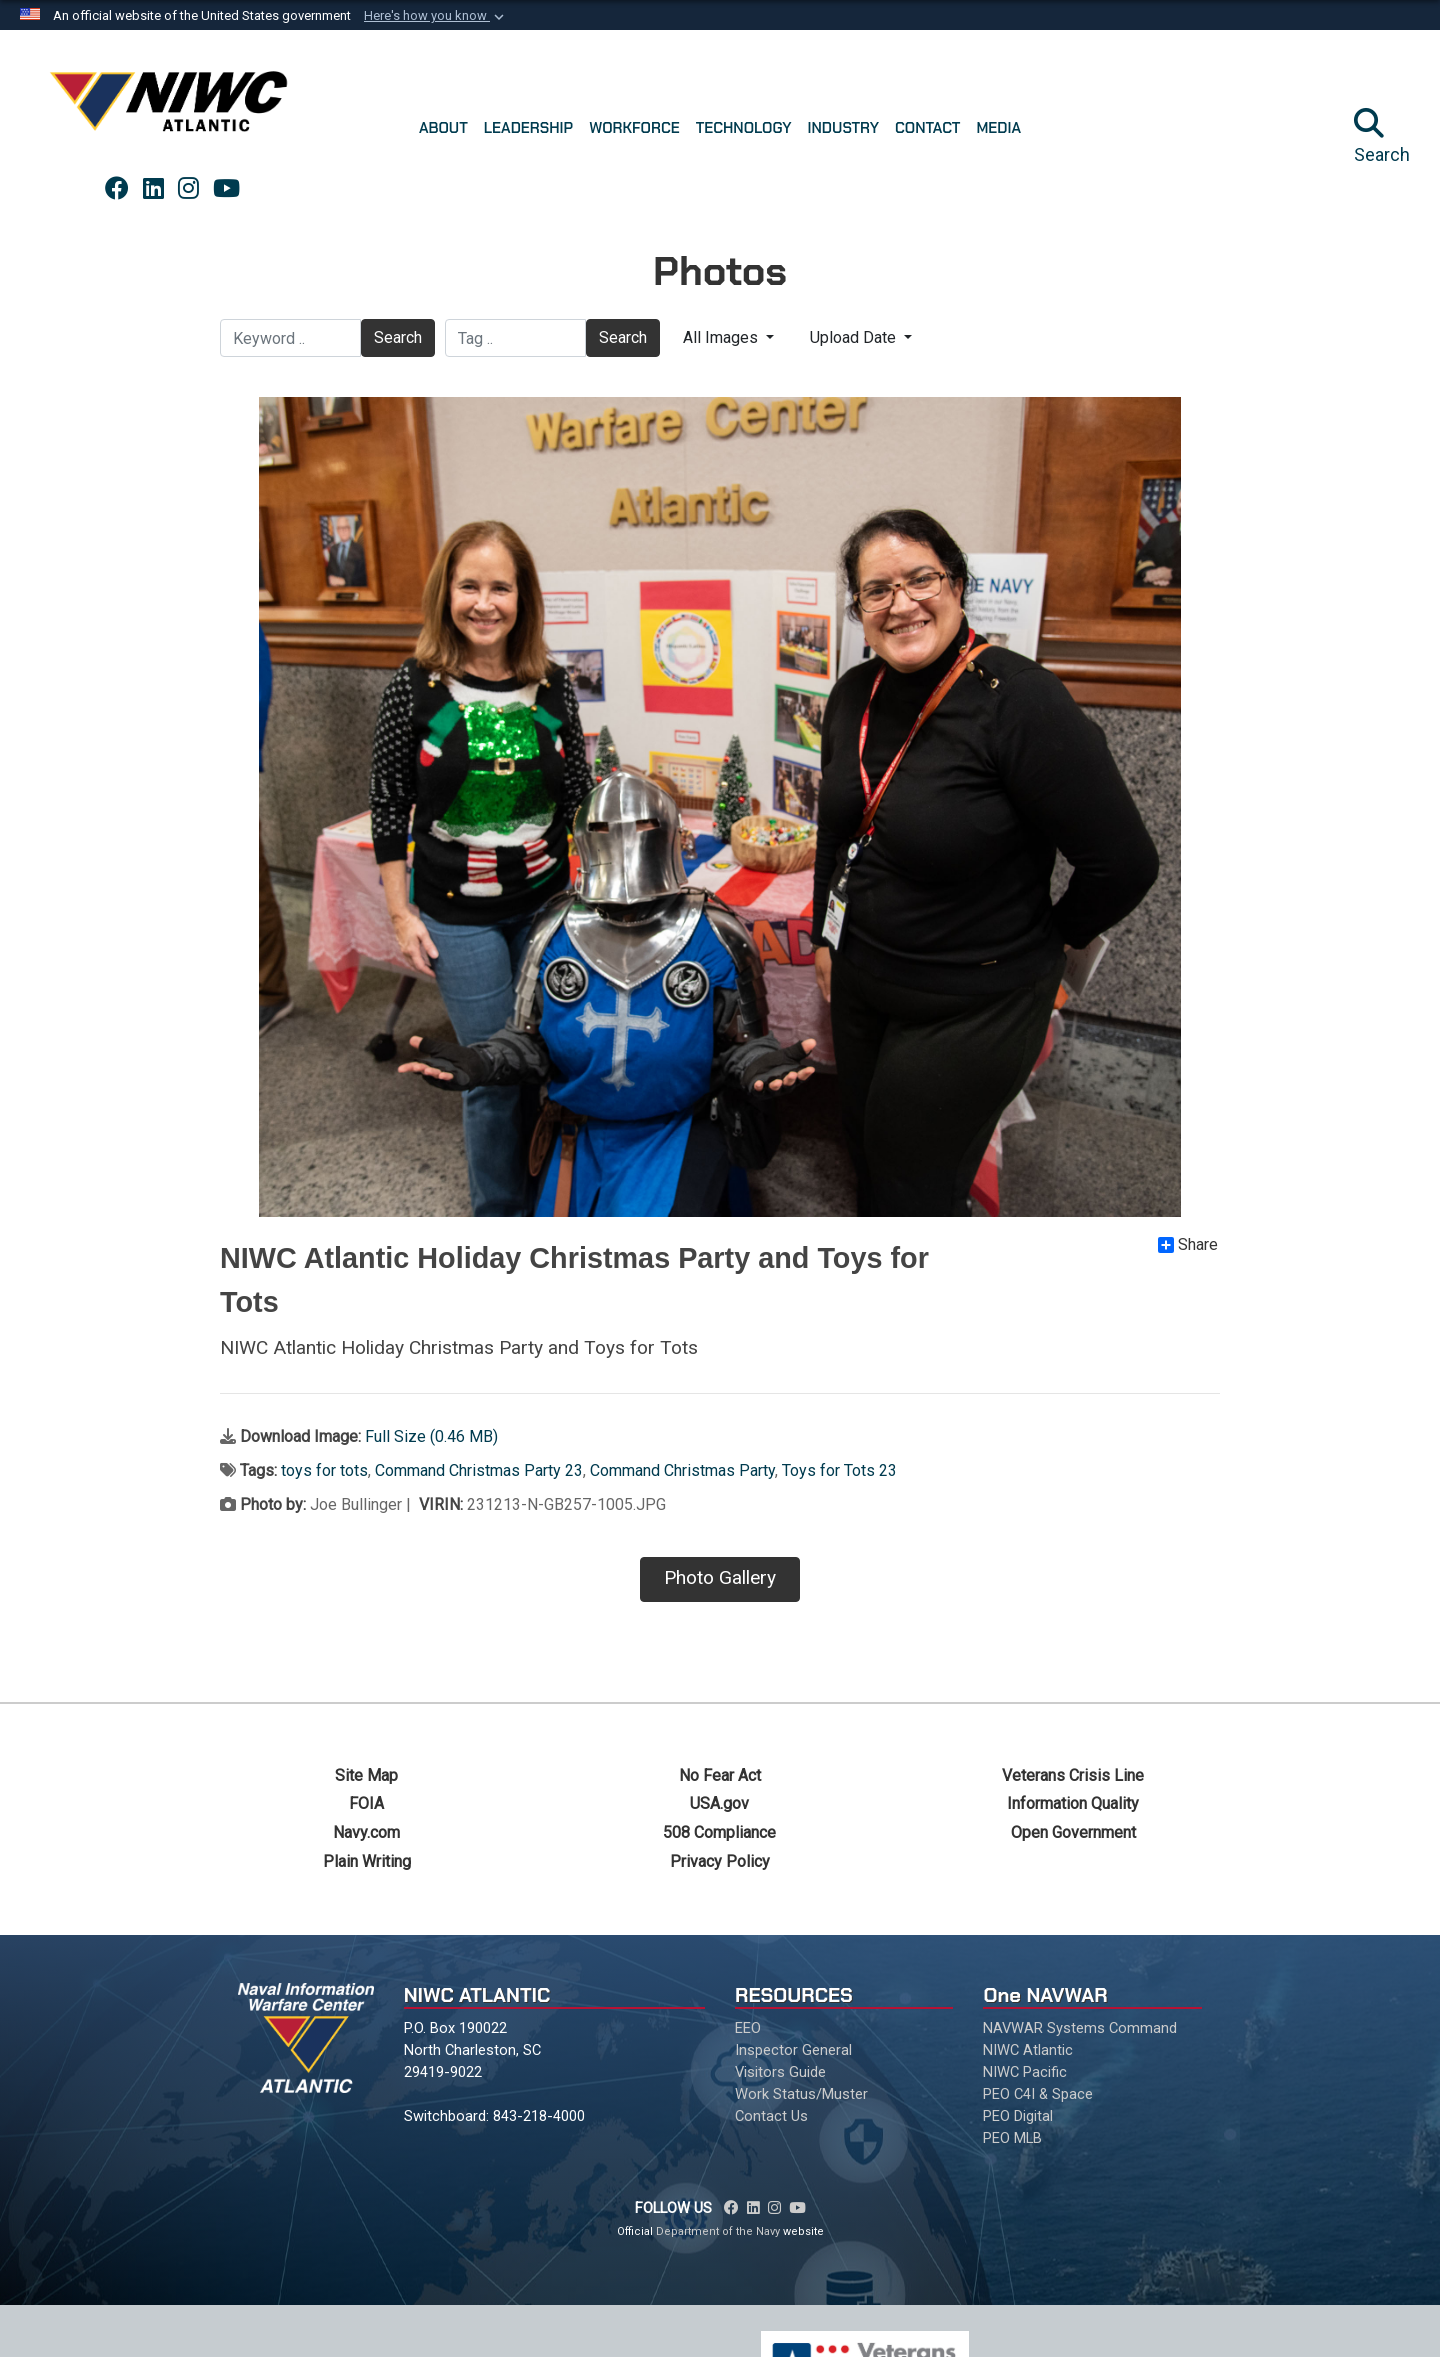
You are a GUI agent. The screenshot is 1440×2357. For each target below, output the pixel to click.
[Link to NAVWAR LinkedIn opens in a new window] (153, 189)
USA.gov (719, 1803)
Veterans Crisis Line (1073, 1775)
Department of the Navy (718, 2231)
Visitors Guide (780, 2072)
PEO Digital (1018, 2116)
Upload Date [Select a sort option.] (855, 337)
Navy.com (366, 1832)
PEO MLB (1012, 2138)
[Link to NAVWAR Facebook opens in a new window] (117, 189)
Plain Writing (367, 1861)
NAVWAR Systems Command (1080, 2028)
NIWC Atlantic (1028, 2050)
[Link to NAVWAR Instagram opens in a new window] (188, 189)
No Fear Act (720, 1775)
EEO (748, 2028)
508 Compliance (719, 1832)
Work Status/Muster (801, 2094)
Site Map (366, 1775)
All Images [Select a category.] (722, 337)
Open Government (1073, 1832)
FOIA (366, 1803)
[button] (436, 16)
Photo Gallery (720, 1577)
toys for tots (324, 1470)
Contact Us (771, 2116)
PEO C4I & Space (1038, 2094)
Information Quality (1073, 1803)
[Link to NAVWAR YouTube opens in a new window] (226, 189)
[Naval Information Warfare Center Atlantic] (172, 109)
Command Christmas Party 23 (479, 1470)
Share (1188, 1245)
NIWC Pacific (1025, 2072)
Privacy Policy (720, 1861)
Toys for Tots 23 (839, 1470)
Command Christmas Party (682, 1470)
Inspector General (793, 2050)
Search (398, 337)
